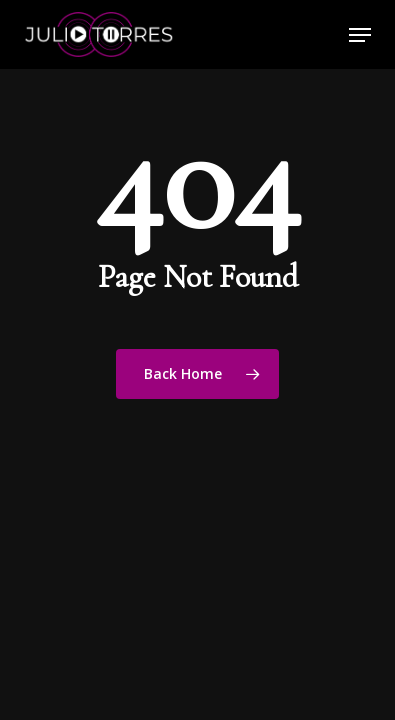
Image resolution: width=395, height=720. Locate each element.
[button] (360, 35)
